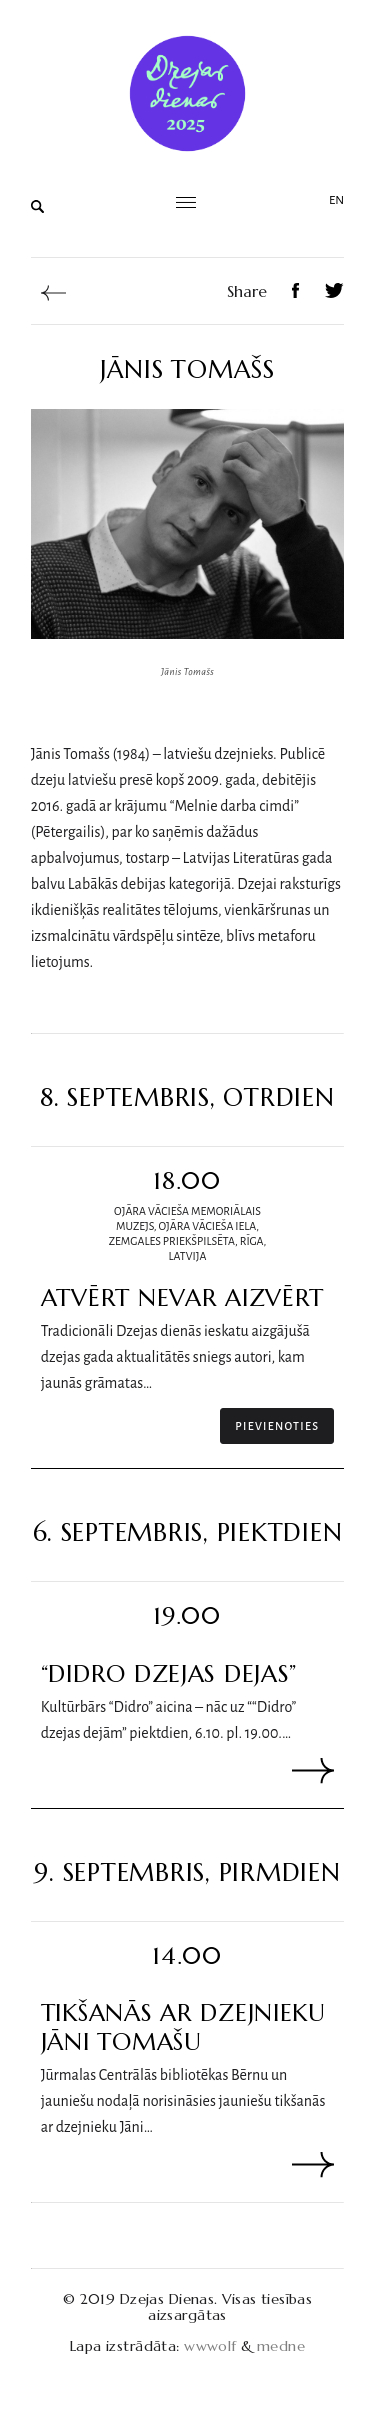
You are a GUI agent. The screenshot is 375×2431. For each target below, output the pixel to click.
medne (281, 2346)
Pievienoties (277, 1426)
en (336, 200)
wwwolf (210, 2346)
